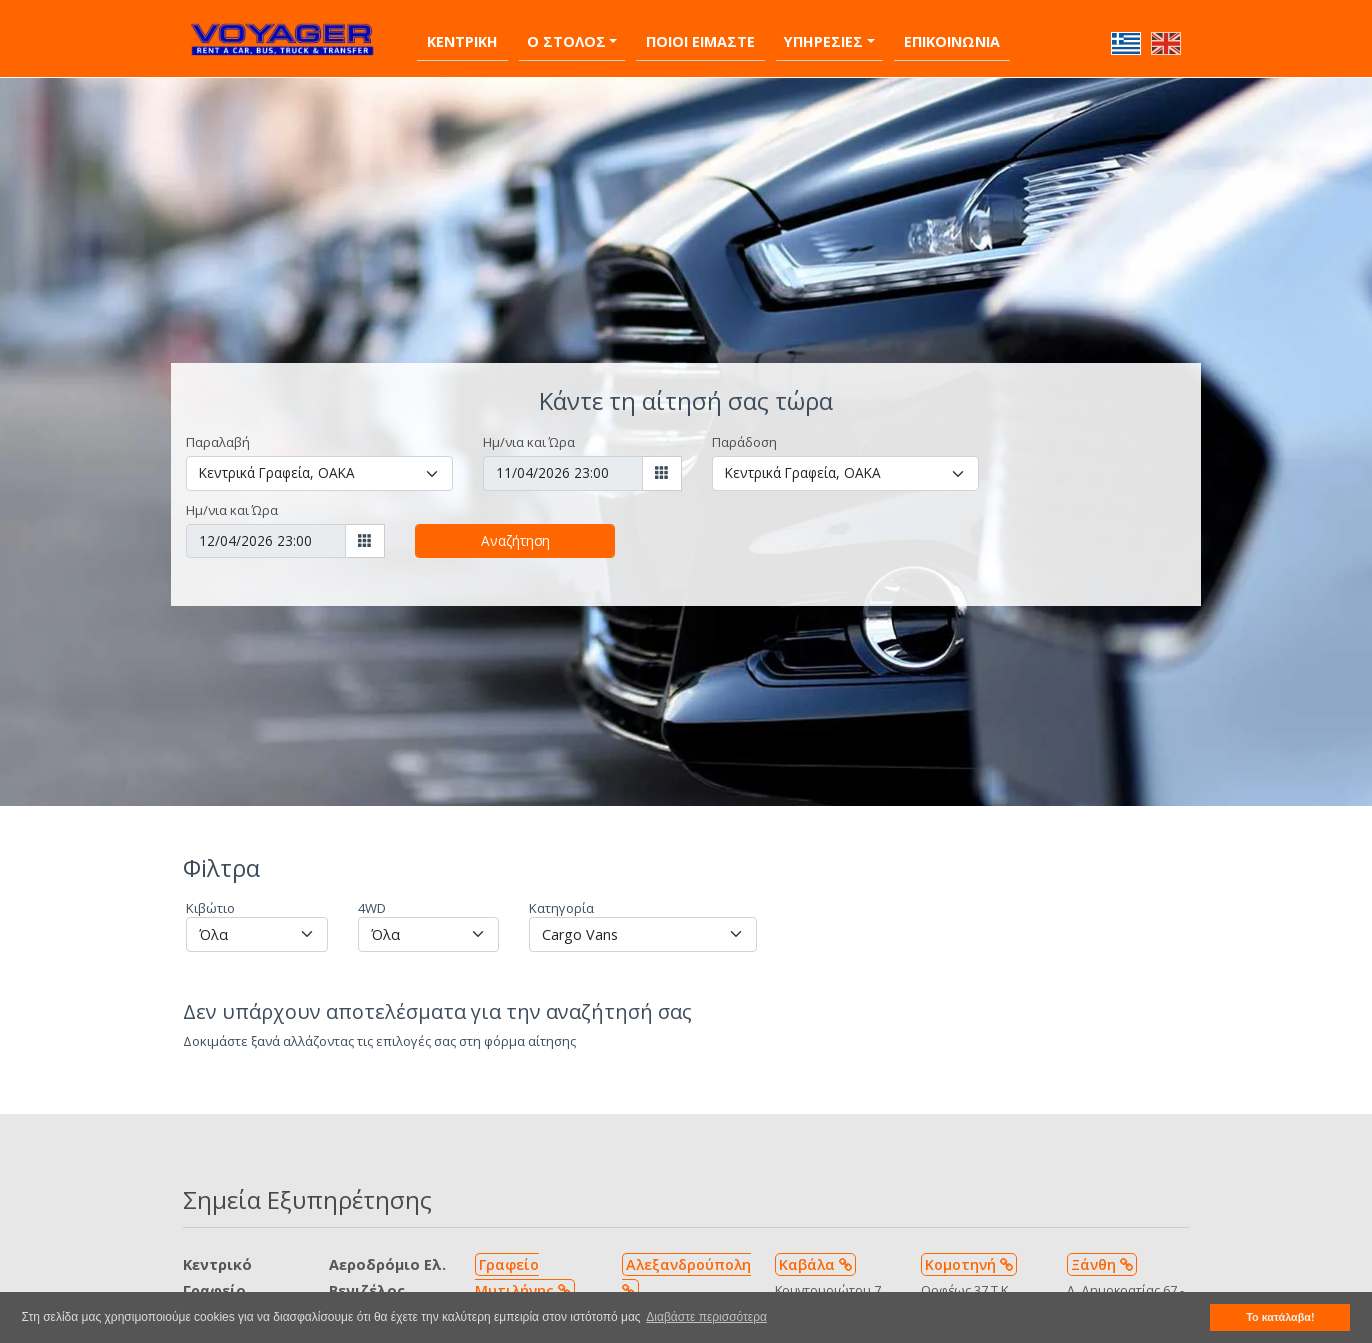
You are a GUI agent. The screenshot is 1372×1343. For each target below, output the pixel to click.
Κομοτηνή (969, 1253)
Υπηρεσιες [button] (823, 30)
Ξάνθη (1102, 1253)
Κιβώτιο (210, 897)
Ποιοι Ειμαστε (700, 30)
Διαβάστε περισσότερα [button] (706, 1317)
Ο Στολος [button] (566, 30)
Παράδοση (744, 431)
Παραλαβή (218, 431)
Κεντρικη (462, 30)
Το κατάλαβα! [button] (1280, 1317)
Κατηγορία (561, 897)
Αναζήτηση (515, 529)
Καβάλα (815, 1253)
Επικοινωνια (952, 30)
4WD (372, 897)
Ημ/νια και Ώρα (529, 431)
